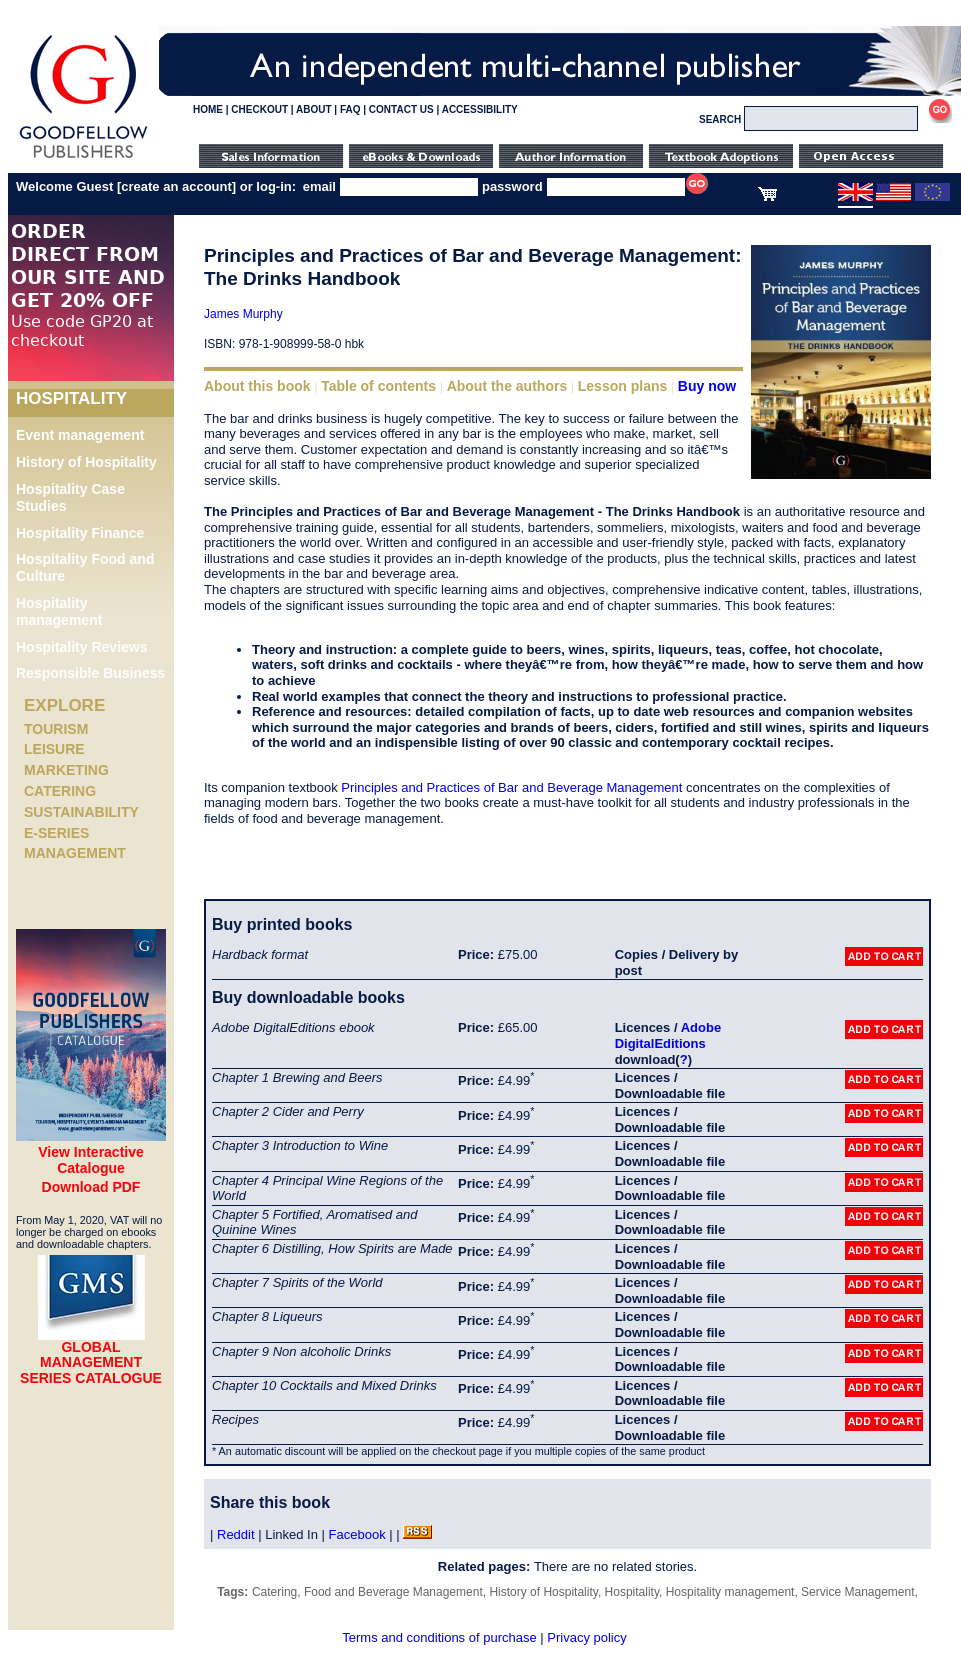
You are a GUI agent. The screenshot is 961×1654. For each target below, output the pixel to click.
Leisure (54, 749)
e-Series (56, 833)
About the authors (507, 386)
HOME (208, 109)
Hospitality (632, 1592)
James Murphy (243, 314)
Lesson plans (622, 386)
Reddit (236, 1534)
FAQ (350, 109)
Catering (60, 791)
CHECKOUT (259, 109)
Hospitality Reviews (82, 647)
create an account (176, 186)
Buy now (707, 386)
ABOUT (314, 109)
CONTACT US (401, 109)
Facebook (357, 1534)
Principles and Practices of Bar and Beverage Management (511, 787)
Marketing (66, 770)
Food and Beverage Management (393, 1592)
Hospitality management (59, 611)
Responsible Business (90, 673)
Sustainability (81, 812)
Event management (80, 435)
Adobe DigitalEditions (668, 1035)
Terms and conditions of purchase (439, 1637)
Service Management (857, 1592)
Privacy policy (586, 1637)
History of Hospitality (86, 462)
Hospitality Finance (80, 533)
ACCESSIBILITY (480, 109)
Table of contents (378, 386)
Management (75, 853)
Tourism (56, 729)
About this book (257, 386)
